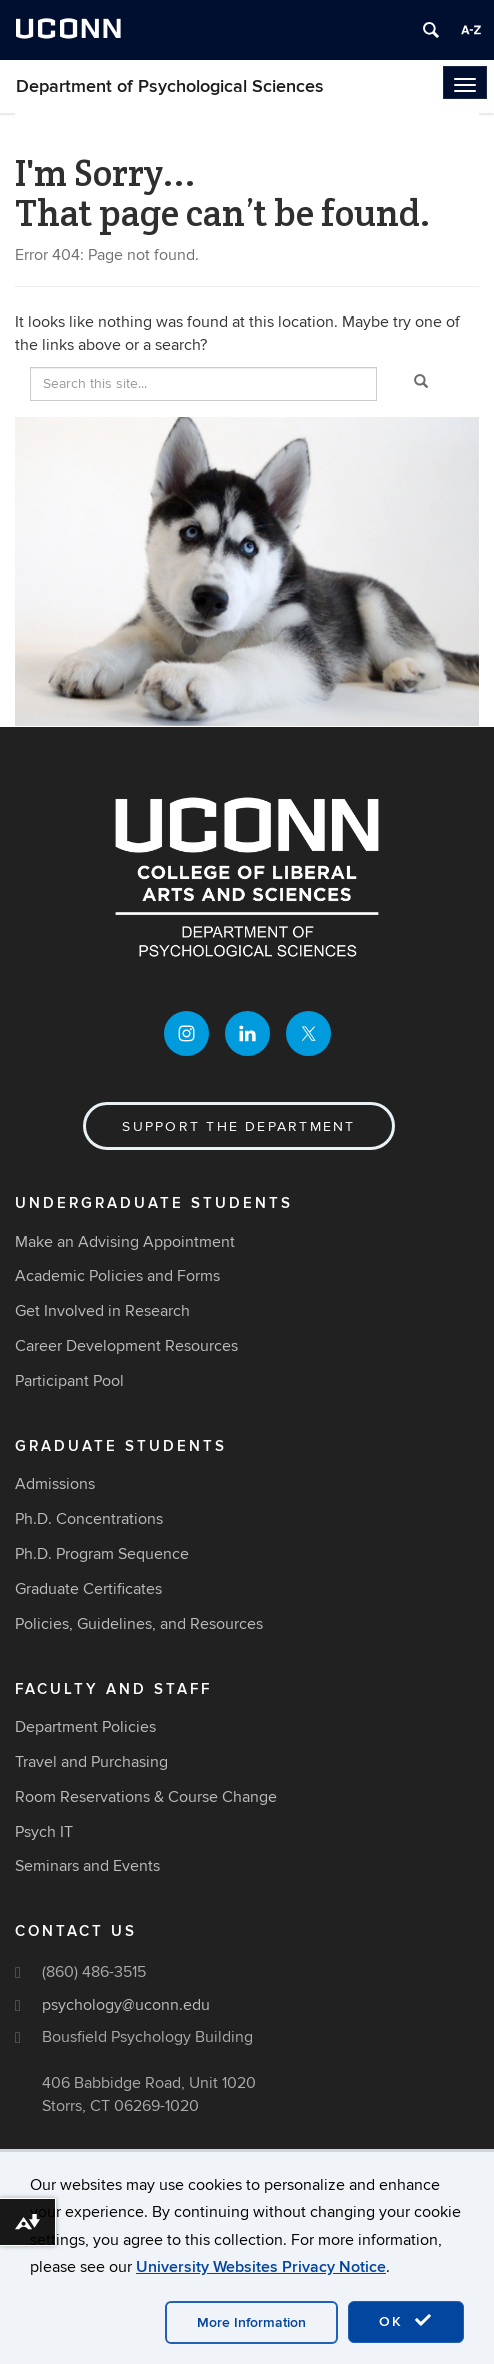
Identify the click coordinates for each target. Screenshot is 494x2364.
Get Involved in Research (102, 1311)
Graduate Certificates (88, 1589)
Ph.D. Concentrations (89, 1519)
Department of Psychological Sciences (170, 86)
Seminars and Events (87, 1866)
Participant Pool (69, 1381)
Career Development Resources (126, 1346)
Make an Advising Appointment (125, 1242)
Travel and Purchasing (91, 1762)
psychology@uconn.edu (126, 2005)
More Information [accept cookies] (251, 2322)
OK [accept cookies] (406, 2321)
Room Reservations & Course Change (146, 1797)
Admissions (55, 1484)
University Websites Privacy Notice (261, 2267)
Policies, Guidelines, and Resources (139, 1624)
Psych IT (44, 1832)
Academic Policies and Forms (117, 1276)
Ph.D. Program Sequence (102, 1554)
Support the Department (238, 1126)
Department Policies (85, 1727)
